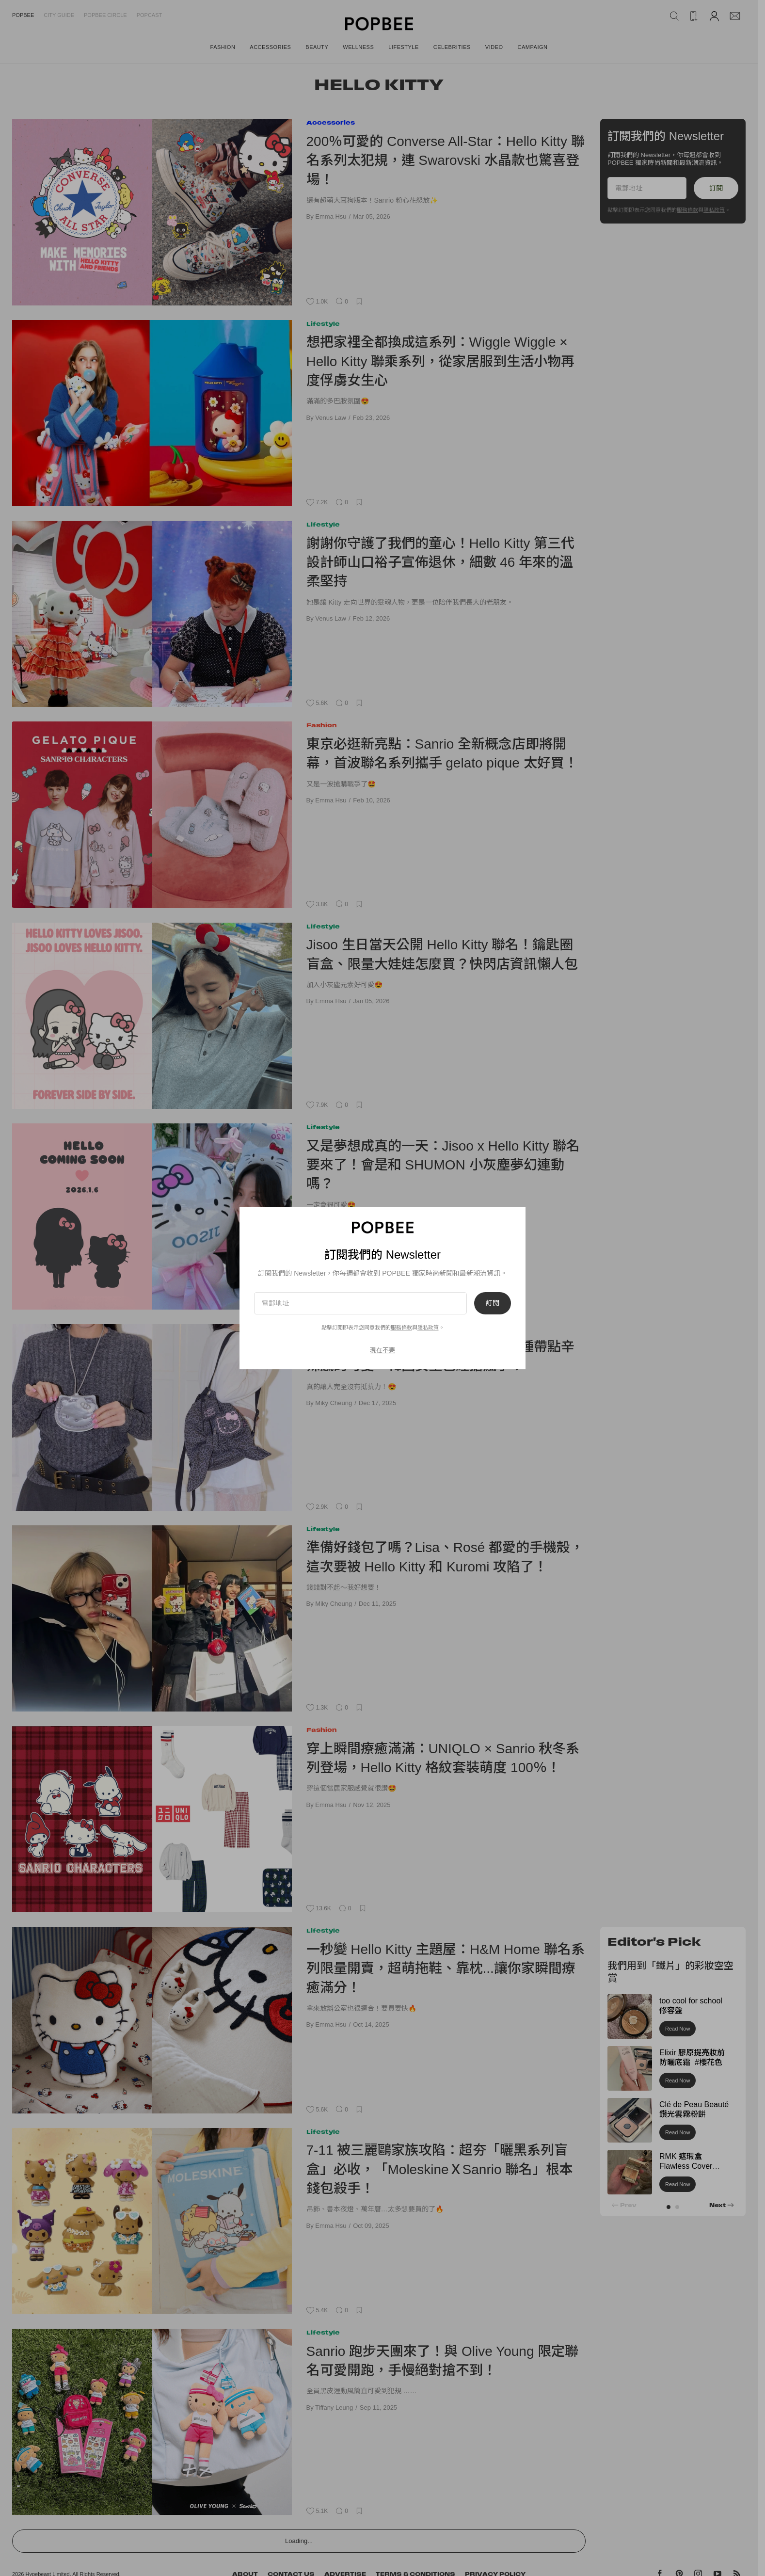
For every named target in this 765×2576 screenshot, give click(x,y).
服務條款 (401, 1327)
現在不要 (382, 1350)
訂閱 (492, 1303)
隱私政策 (428, 1327)
